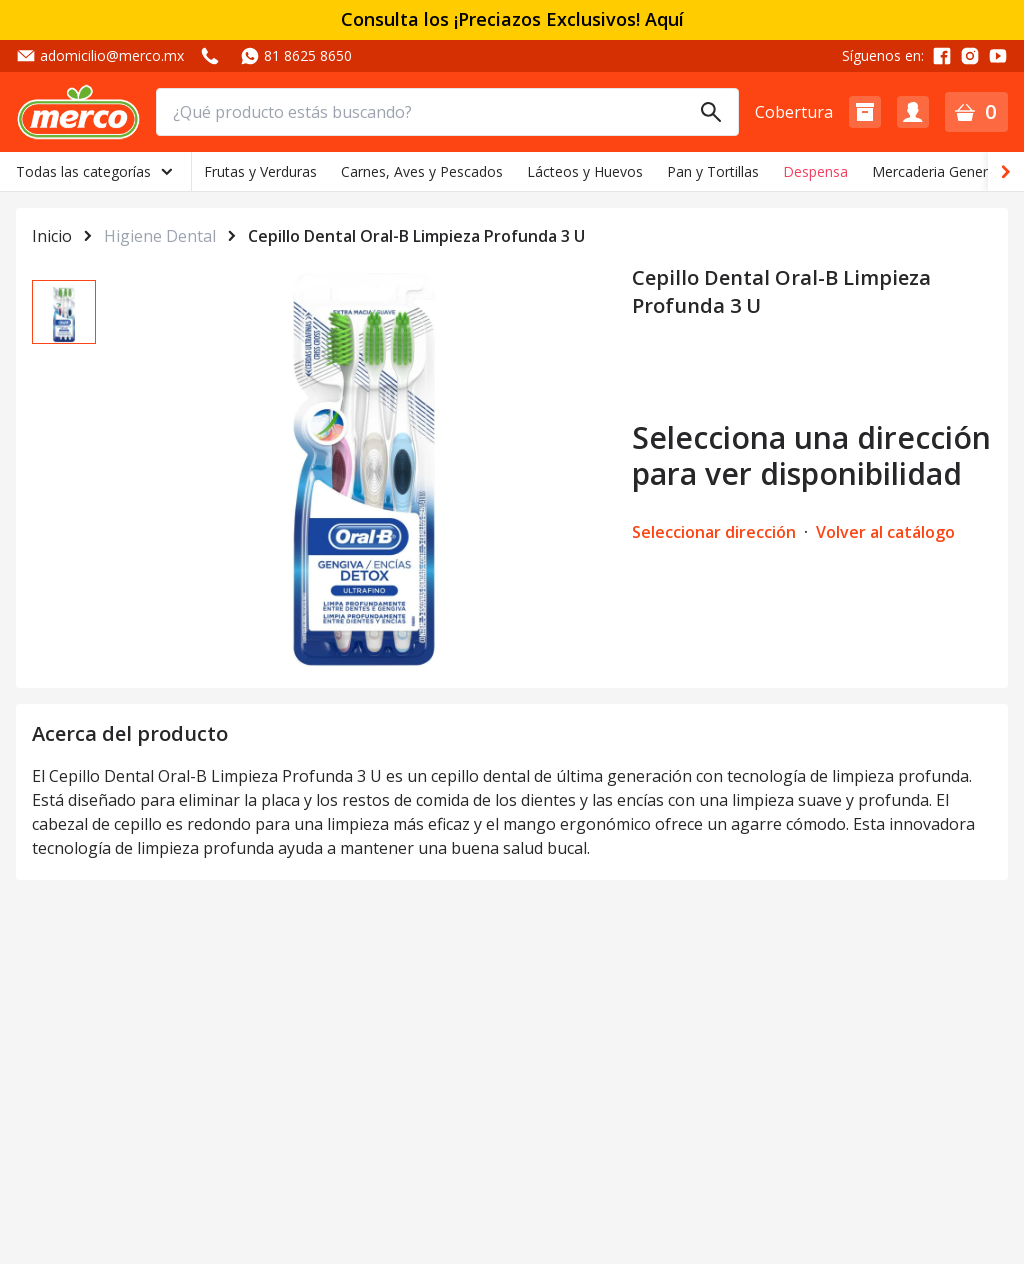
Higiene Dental (160, 236)
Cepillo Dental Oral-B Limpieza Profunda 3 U (416, 236)
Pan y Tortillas (713, 171)
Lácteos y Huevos (585, 171)
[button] (865, 112)
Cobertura (794, 112)
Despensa (815, 171)
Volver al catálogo (885, 532)
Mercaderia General (935, 171)
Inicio (52, 236)
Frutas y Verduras (260, 171)
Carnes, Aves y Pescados (422, 171)
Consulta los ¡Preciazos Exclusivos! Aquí (512, 19)
